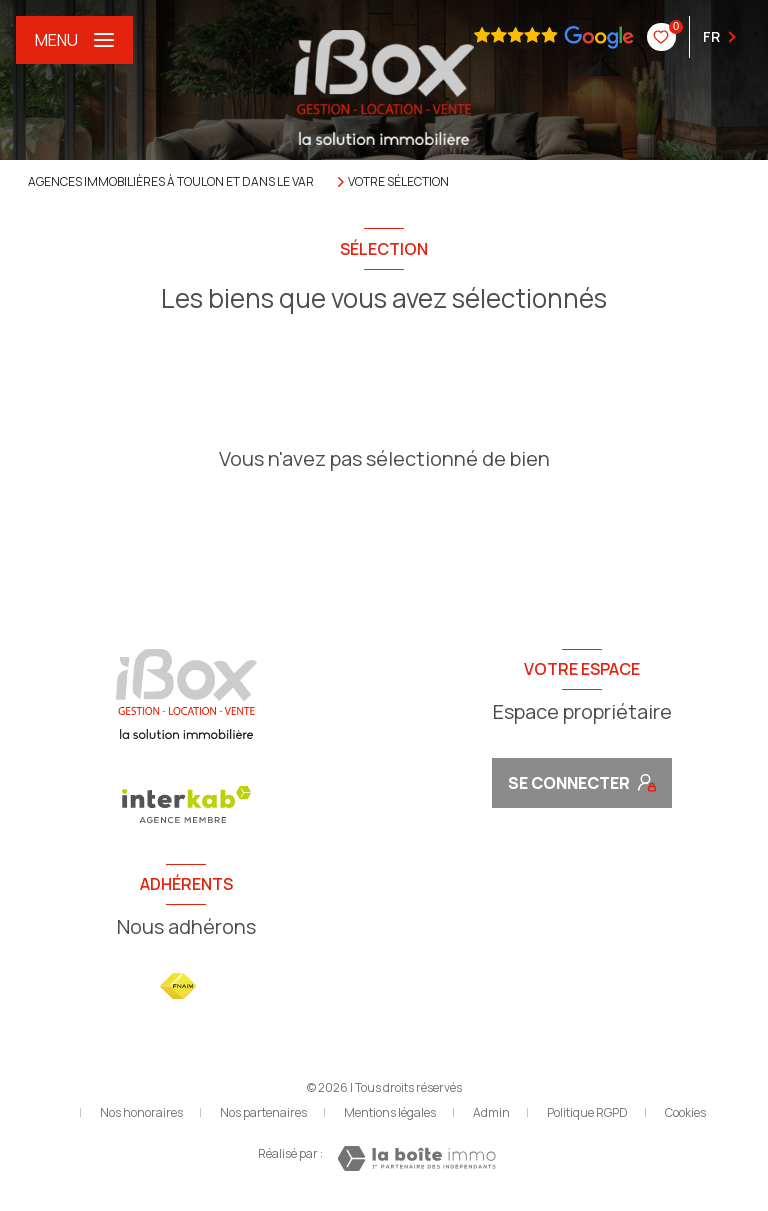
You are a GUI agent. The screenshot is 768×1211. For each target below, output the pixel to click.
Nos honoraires (141, 1112)
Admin (491, 1112)
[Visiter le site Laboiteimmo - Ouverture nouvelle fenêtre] (416, 1158)
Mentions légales (390, 1112)
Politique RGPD (587, 1112)
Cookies (685, 1113)
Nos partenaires (263, 1112)
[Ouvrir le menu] (74, 40)
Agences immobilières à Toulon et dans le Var (171, 181)
